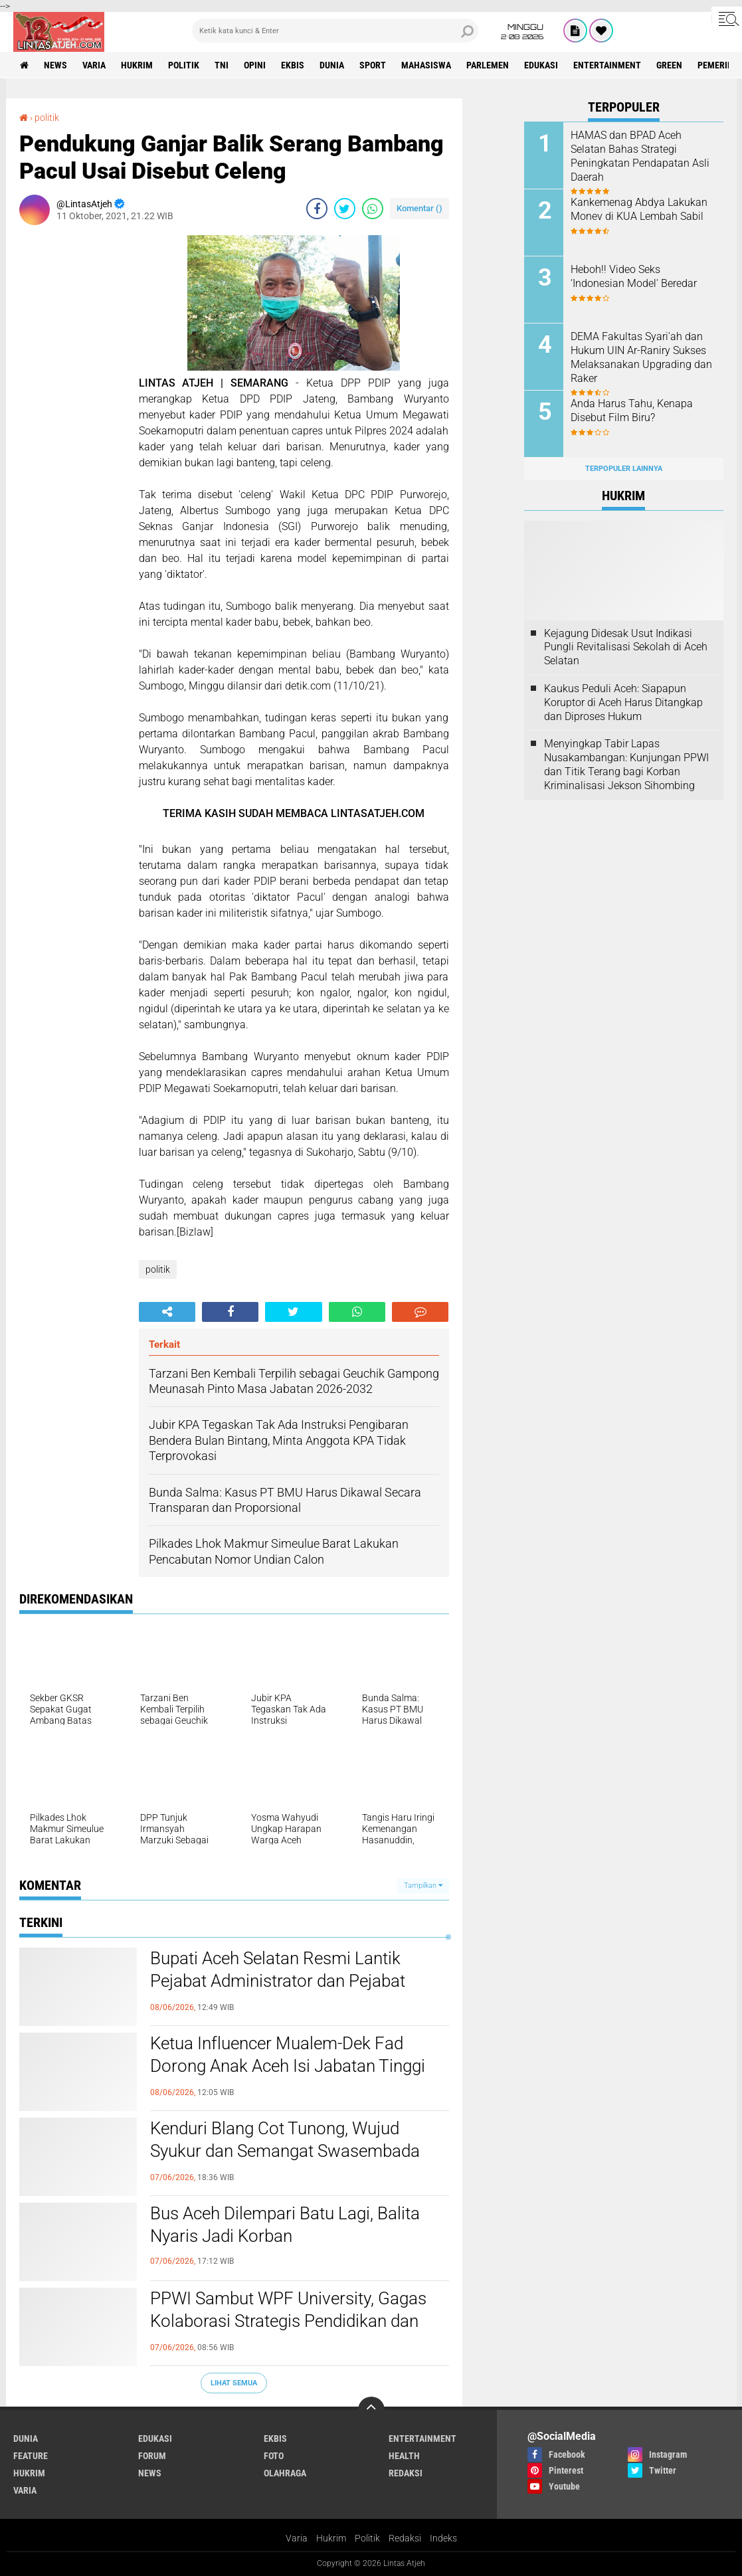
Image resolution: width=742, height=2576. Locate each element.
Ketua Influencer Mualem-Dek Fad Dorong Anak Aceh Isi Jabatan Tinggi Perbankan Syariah (287, 2065)
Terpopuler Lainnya (623, 468)
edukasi (541, 65)
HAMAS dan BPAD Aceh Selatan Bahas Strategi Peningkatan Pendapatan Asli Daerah (640, 156)
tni (222, 65)
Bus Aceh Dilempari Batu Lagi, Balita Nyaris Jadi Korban (285, 2224)
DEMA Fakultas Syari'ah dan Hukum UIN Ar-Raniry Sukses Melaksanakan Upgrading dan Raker (641, 357)
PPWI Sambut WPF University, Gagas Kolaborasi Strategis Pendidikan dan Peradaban (288, 2320)
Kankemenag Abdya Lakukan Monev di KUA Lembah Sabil (639, 209)
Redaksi (405, 2538)
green (669, 65)
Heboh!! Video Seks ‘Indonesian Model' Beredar (634, 276)
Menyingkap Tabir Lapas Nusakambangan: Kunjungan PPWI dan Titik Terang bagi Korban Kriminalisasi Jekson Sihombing (626, 764)
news (55, 65)
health (404, 2455)
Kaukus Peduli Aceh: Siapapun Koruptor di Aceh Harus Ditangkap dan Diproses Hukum (623, 702)
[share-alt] (167, 1312)
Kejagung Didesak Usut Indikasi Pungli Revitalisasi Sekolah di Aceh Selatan (625, 647)
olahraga (285, 2473)
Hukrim (331, 2538)
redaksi (405, 2473)
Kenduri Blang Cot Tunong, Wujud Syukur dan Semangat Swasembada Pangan (285, 2150)
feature (30, 2455)
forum (152, 2455)
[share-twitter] (344, 208)
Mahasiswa (426, 65)
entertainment (607, 65)
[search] (335, 31)
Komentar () (419, 208)
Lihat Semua (234, 2383)
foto (274, 2455)
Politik (367, 2538)
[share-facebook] (316, 208)
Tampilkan (423, 1885)
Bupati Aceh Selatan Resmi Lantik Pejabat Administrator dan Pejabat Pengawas (277, 1980)
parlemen (487, 65)
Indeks (443, 2538)
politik (183, 65)
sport (372, 65)
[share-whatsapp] (372, 208)
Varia (297, 2538)
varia (94, 65)
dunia (332, 65)
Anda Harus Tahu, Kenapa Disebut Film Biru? (632, 410)
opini (255, 65)
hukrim (137, 65)
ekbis (292, 65)
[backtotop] (371, 2410)
